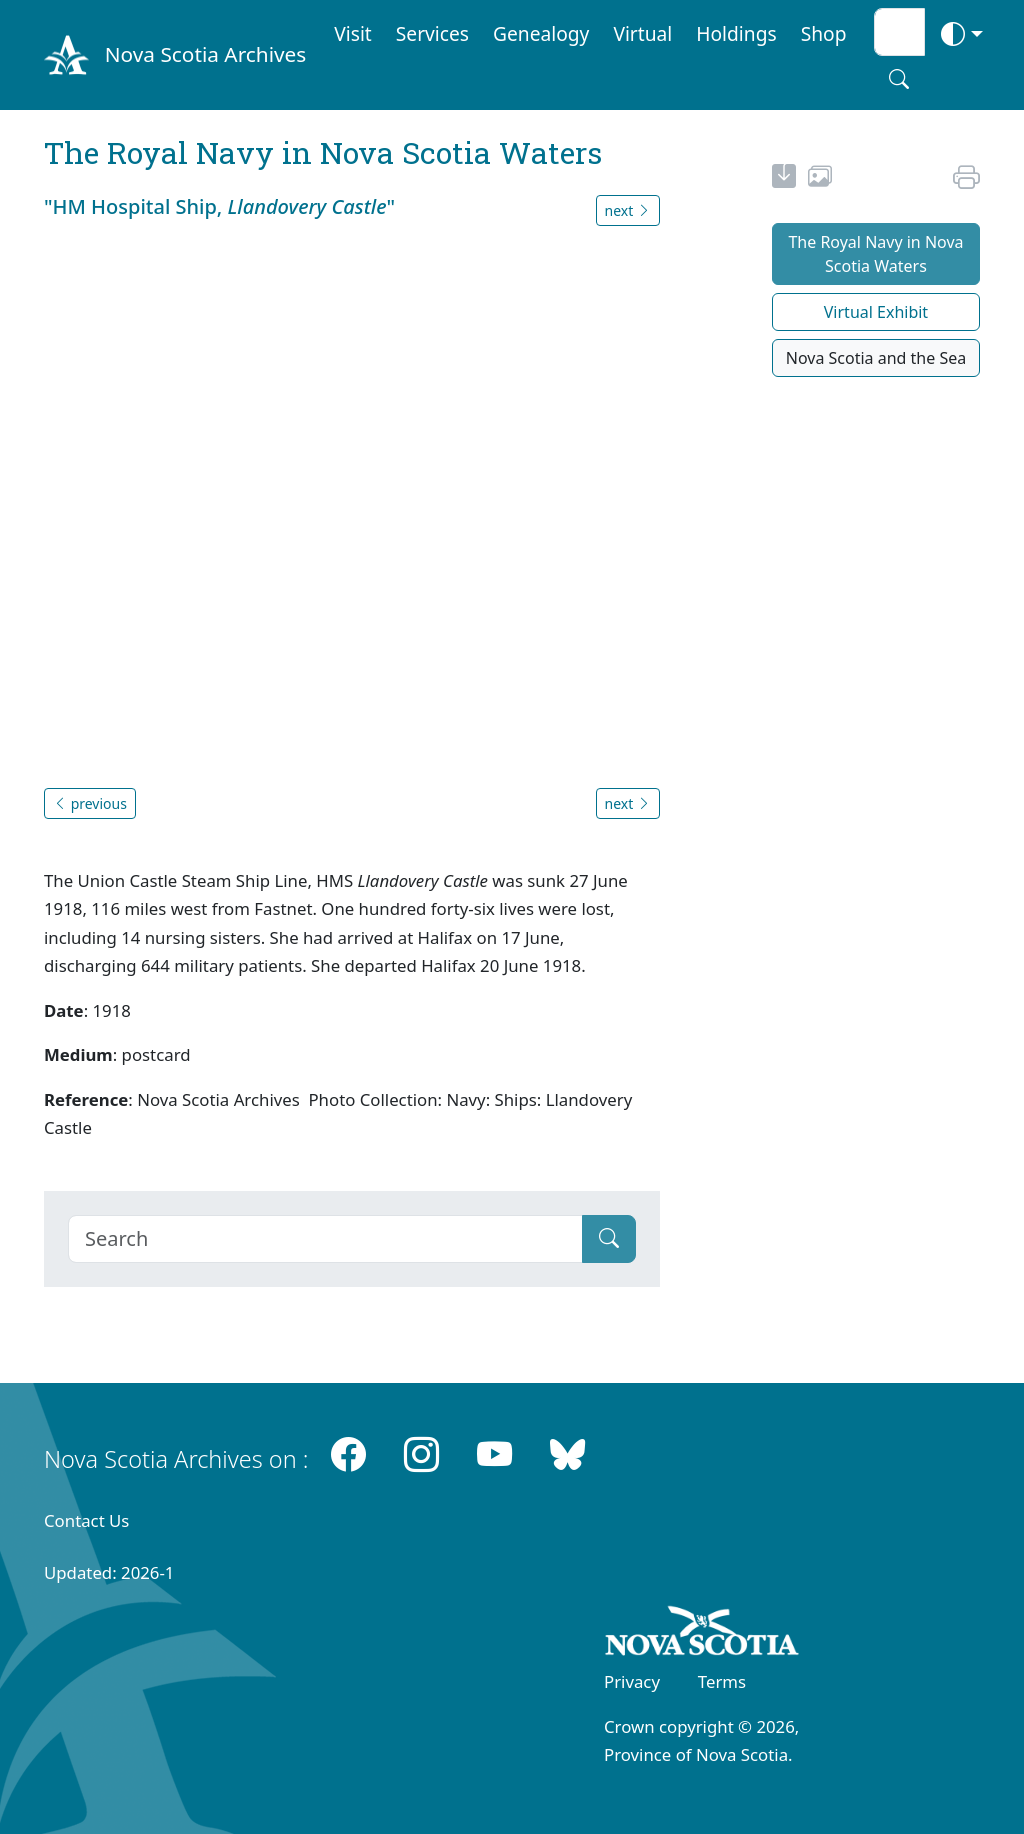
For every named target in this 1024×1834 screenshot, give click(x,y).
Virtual (642, 33)
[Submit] (609, 1239)
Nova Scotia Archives (205, 54)
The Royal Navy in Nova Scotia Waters (875, 254)
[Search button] (899, 79)
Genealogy (541, 33)
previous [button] (90, 803)
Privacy (632, 1681)
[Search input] (899, 32)
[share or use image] (820, 179)
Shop (824, 33)
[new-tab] (784, 179)
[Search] (325, 1239)
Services (432, 33)
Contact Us (86, 1520)
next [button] (628, 210)
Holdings (736, 33)
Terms (722, 1681)
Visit (353, 33)
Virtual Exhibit (876, 312)
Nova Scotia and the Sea (876, 358)
